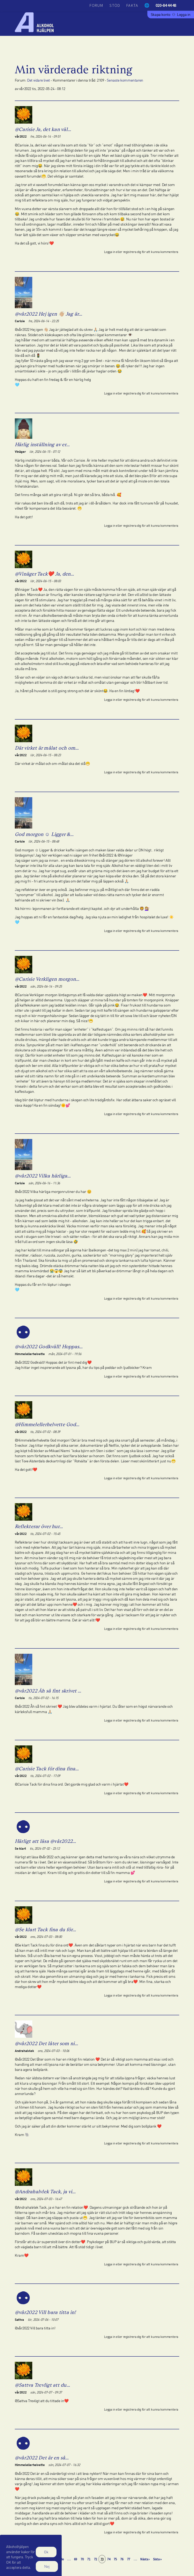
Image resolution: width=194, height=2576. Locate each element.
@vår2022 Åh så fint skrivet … (48, 1691)
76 (122, 2559)
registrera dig (132, 252)
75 (116, 2559)
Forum (96, 5)
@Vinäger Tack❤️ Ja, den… (44, 574)
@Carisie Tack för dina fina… (47, 1769)
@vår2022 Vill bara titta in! (45, 2312)
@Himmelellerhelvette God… (47, 1424)
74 (109, 2559)
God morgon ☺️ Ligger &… (44, 834)
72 (96, 2559)
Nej (47, 2569)
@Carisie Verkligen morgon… (47, 979)
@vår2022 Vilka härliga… (43, 1176)
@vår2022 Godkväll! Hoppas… (49, 1346)
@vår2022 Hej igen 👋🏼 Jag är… (48, 314)
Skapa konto (160, 14)
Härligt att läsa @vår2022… (45, 1841)
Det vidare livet (38, 80)
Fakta (132, 5)
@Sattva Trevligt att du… (42, 2385)
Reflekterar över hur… (39, 1526)
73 (102, 2559)
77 (129, 2559)
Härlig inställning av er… (42, 444)
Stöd (114, 5)
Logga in (184, 14)
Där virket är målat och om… (47, 748)
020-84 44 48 (166, 5)
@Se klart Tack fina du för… (45, 1929)
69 (76, 2559)
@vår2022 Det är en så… (42, 2458)
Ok (46, 2554)
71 (89, 2559)
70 (82, 2559)
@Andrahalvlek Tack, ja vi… (45, 2191)
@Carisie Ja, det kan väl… (43, 129)
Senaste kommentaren (125, 80)
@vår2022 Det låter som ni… (46, 2043)
